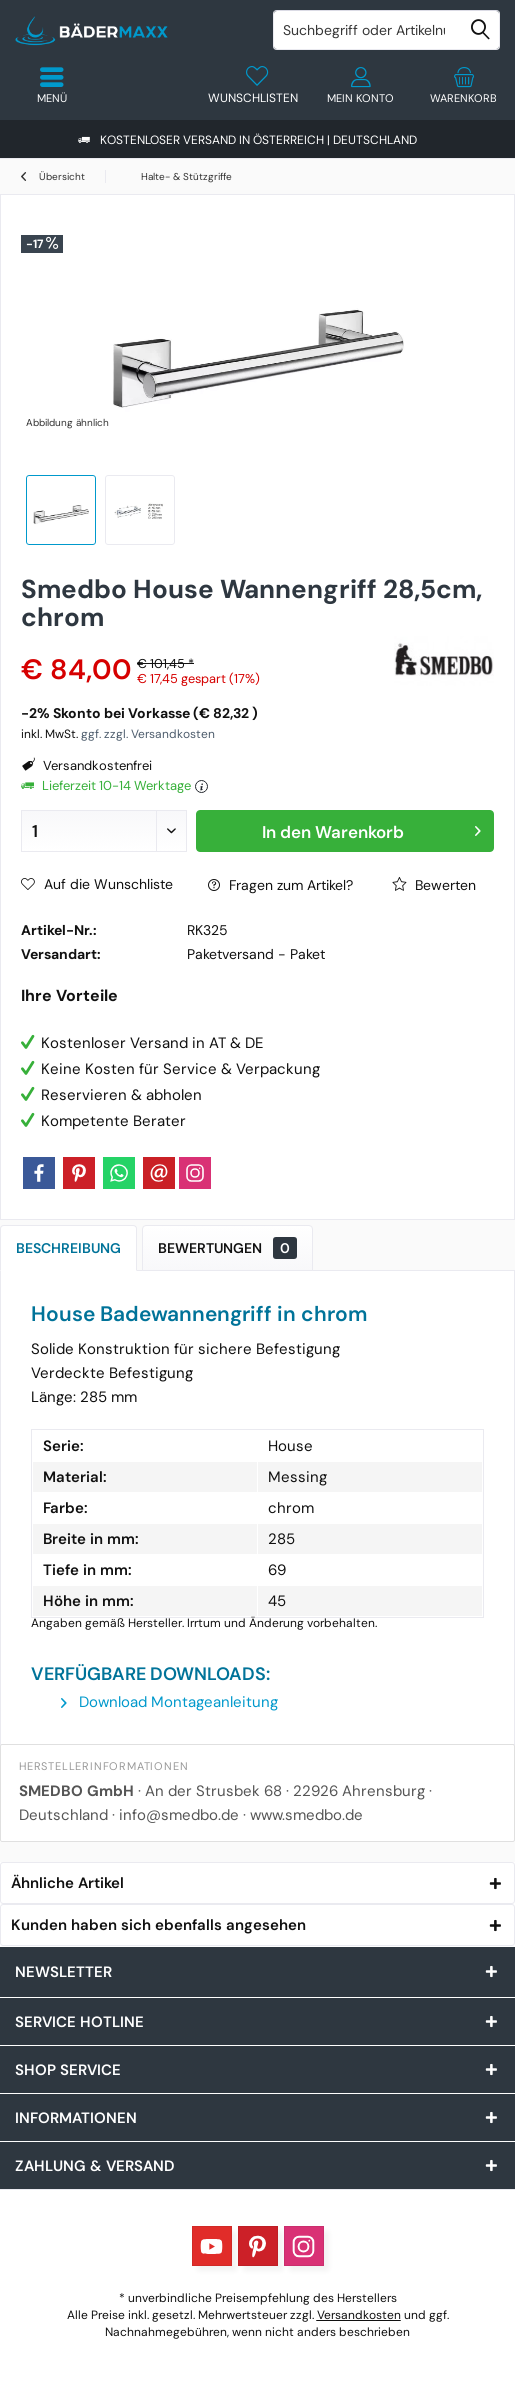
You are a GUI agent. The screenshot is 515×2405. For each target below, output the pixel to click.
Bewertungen (227, 1248)
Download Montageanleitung (169, 1702)
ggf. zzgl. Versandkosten (148, 734)
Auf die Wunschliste (97, 884)
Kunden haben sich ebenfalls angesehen (158, 1925)
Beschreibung (68, 1248)
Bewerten (434, 885)
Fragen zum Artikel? (280, 885)
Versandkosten (359, 2315)
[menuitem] (463, 85)
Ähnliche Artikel (67, 1883)
